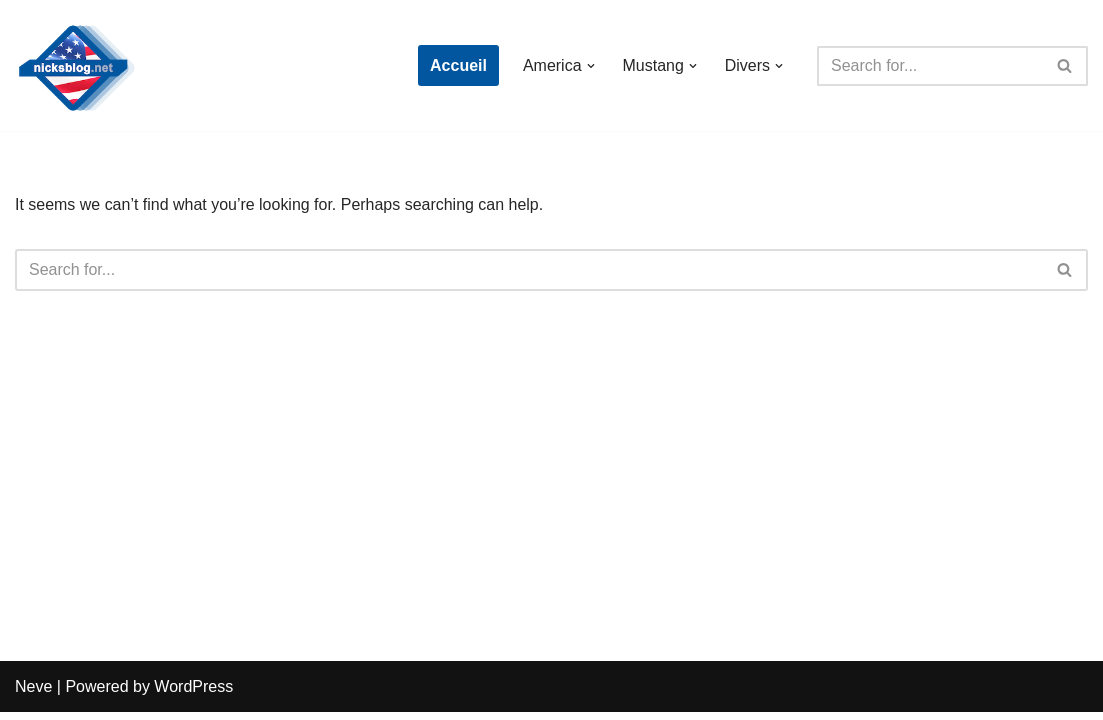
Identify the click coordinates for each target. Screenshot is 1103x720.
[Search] (930, 66)
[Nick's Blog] (75, 65)
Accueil (458, 65)
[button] (590, 66)
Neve (33, 694)
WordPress (193, 694)
